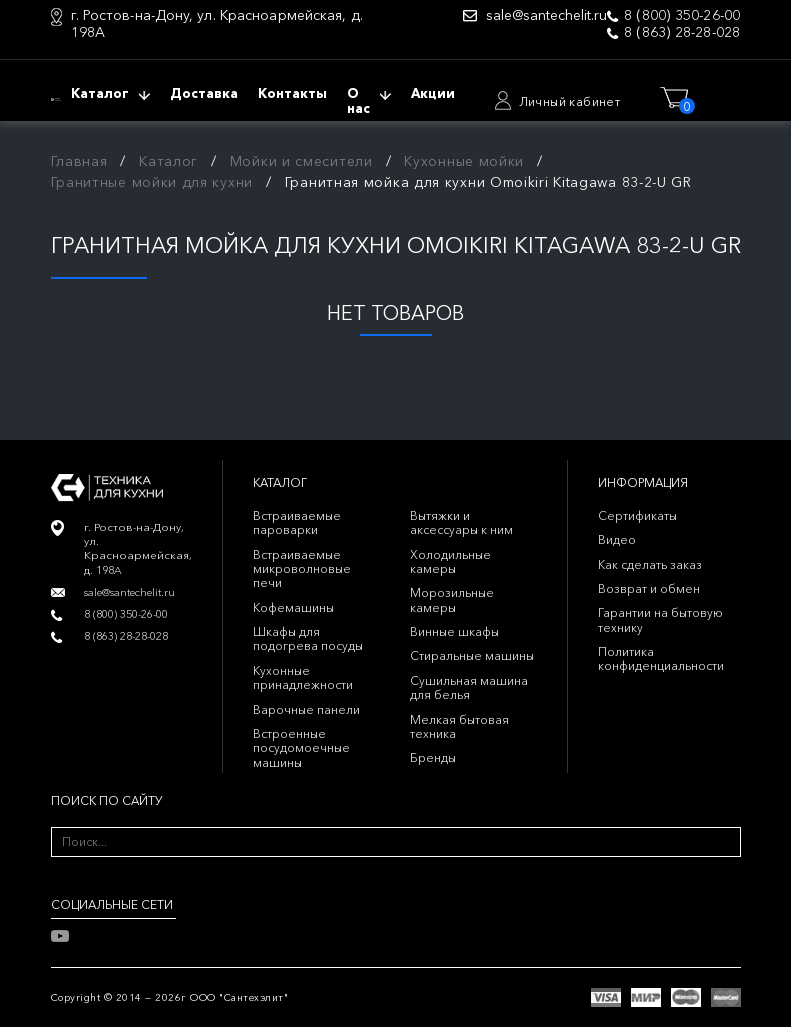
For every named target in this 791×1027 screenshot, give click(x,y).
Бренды (433, 757)
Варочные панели (306, 709)
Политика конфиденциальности (661, 658)
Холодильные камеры (450, 561)
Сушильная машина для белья (469, 687)
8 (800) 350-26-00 (682, 15)
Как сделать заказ (650, 564)
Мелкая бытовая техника (459, 726)
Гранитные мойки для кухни (152, 182)
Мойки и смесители (301, 161)
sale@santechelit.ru (546, 15)
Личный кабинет (570, 101)
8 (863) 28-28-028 (682, 32)
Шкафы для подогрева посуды (308, 638)
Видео (617, 539)
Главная (79, 161)
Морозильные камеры (452, 599)
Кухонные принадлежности (303, 677)
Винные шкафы (454, 631)
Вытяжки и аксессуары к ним (461, 522)
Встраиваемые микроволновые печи (302, 569)
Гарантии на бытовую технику (660, 619)
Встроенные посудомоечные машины (301, 748)
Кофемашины (293, 607)
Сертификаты (637, 515)
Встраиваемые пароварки (297, 522)
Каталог (168, 161)
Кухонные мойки (464, 161)
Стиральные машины (472, 655)
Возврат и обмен (649, 588)
